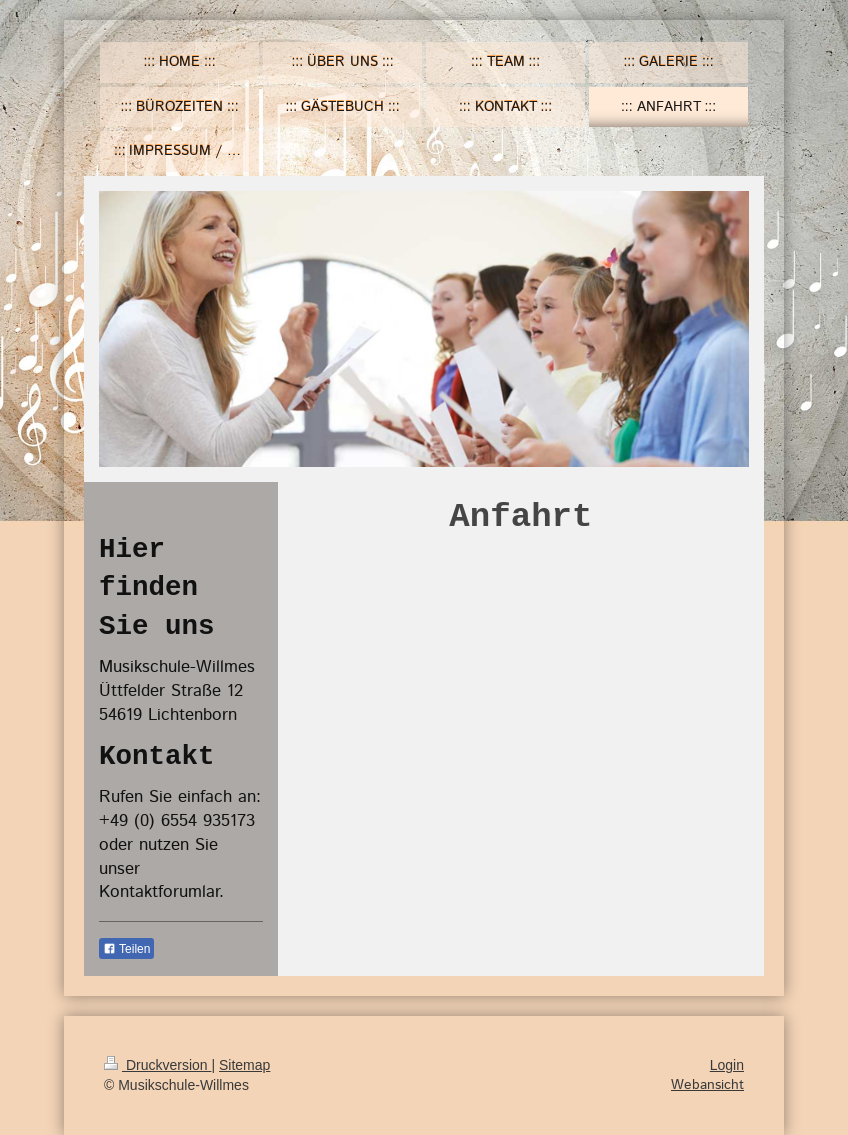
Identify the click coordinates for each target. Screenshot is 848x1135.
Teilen (126, 949)
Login (727, 1065)
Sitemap (244, 1065)
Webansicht (707, 1085)
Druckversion (157, 1065)
